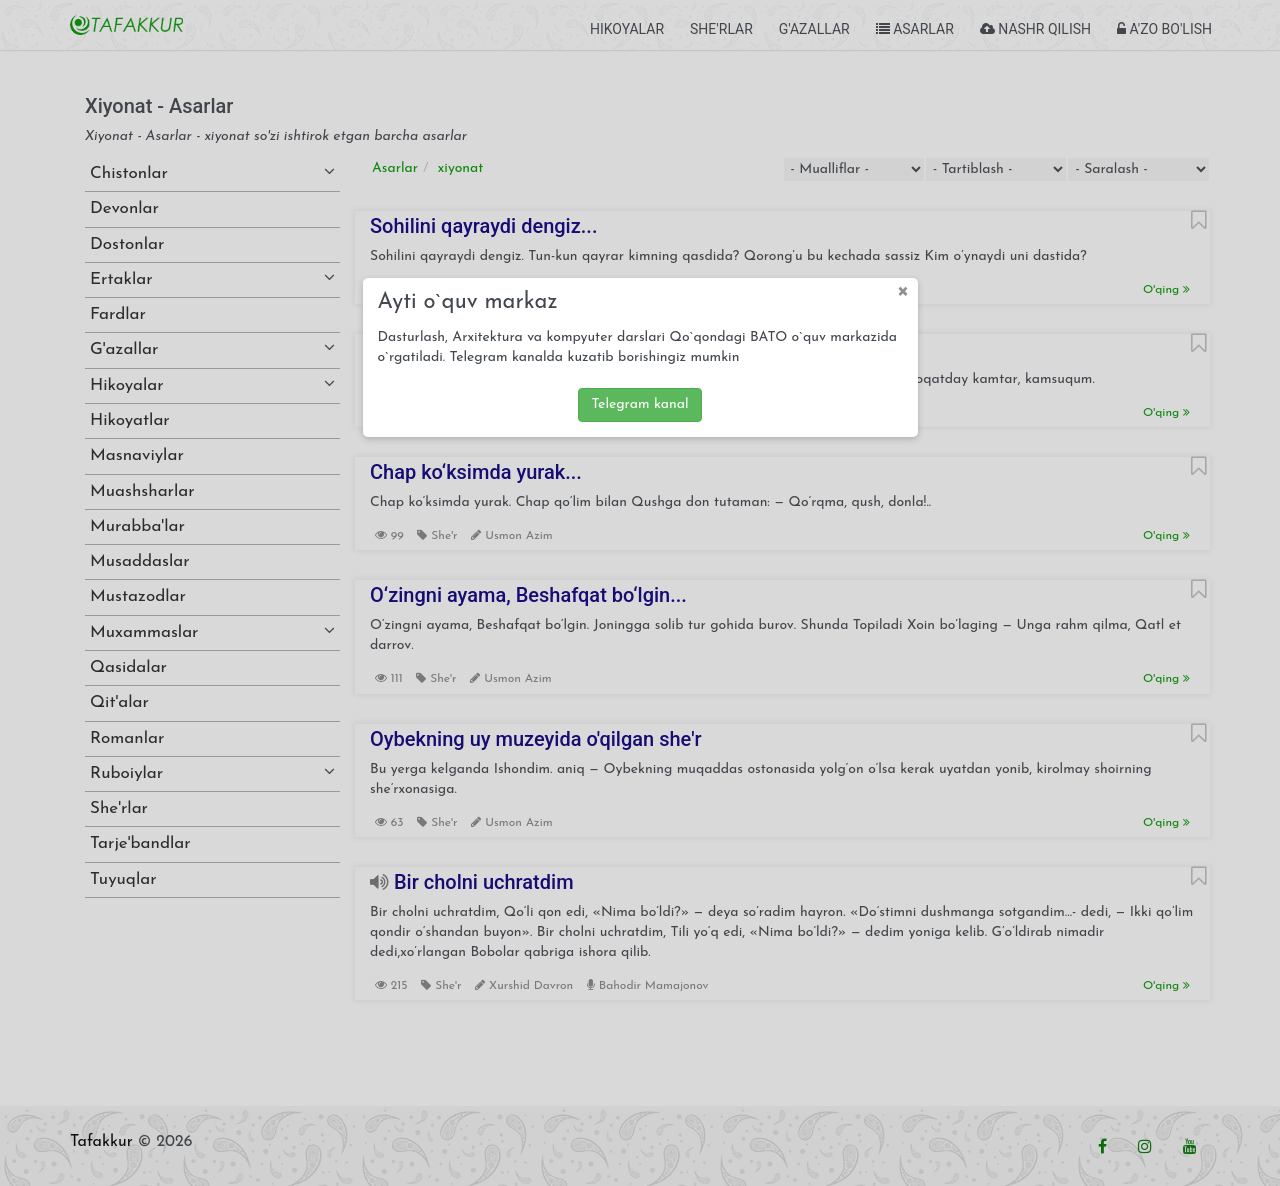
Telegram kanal (639, 404)
